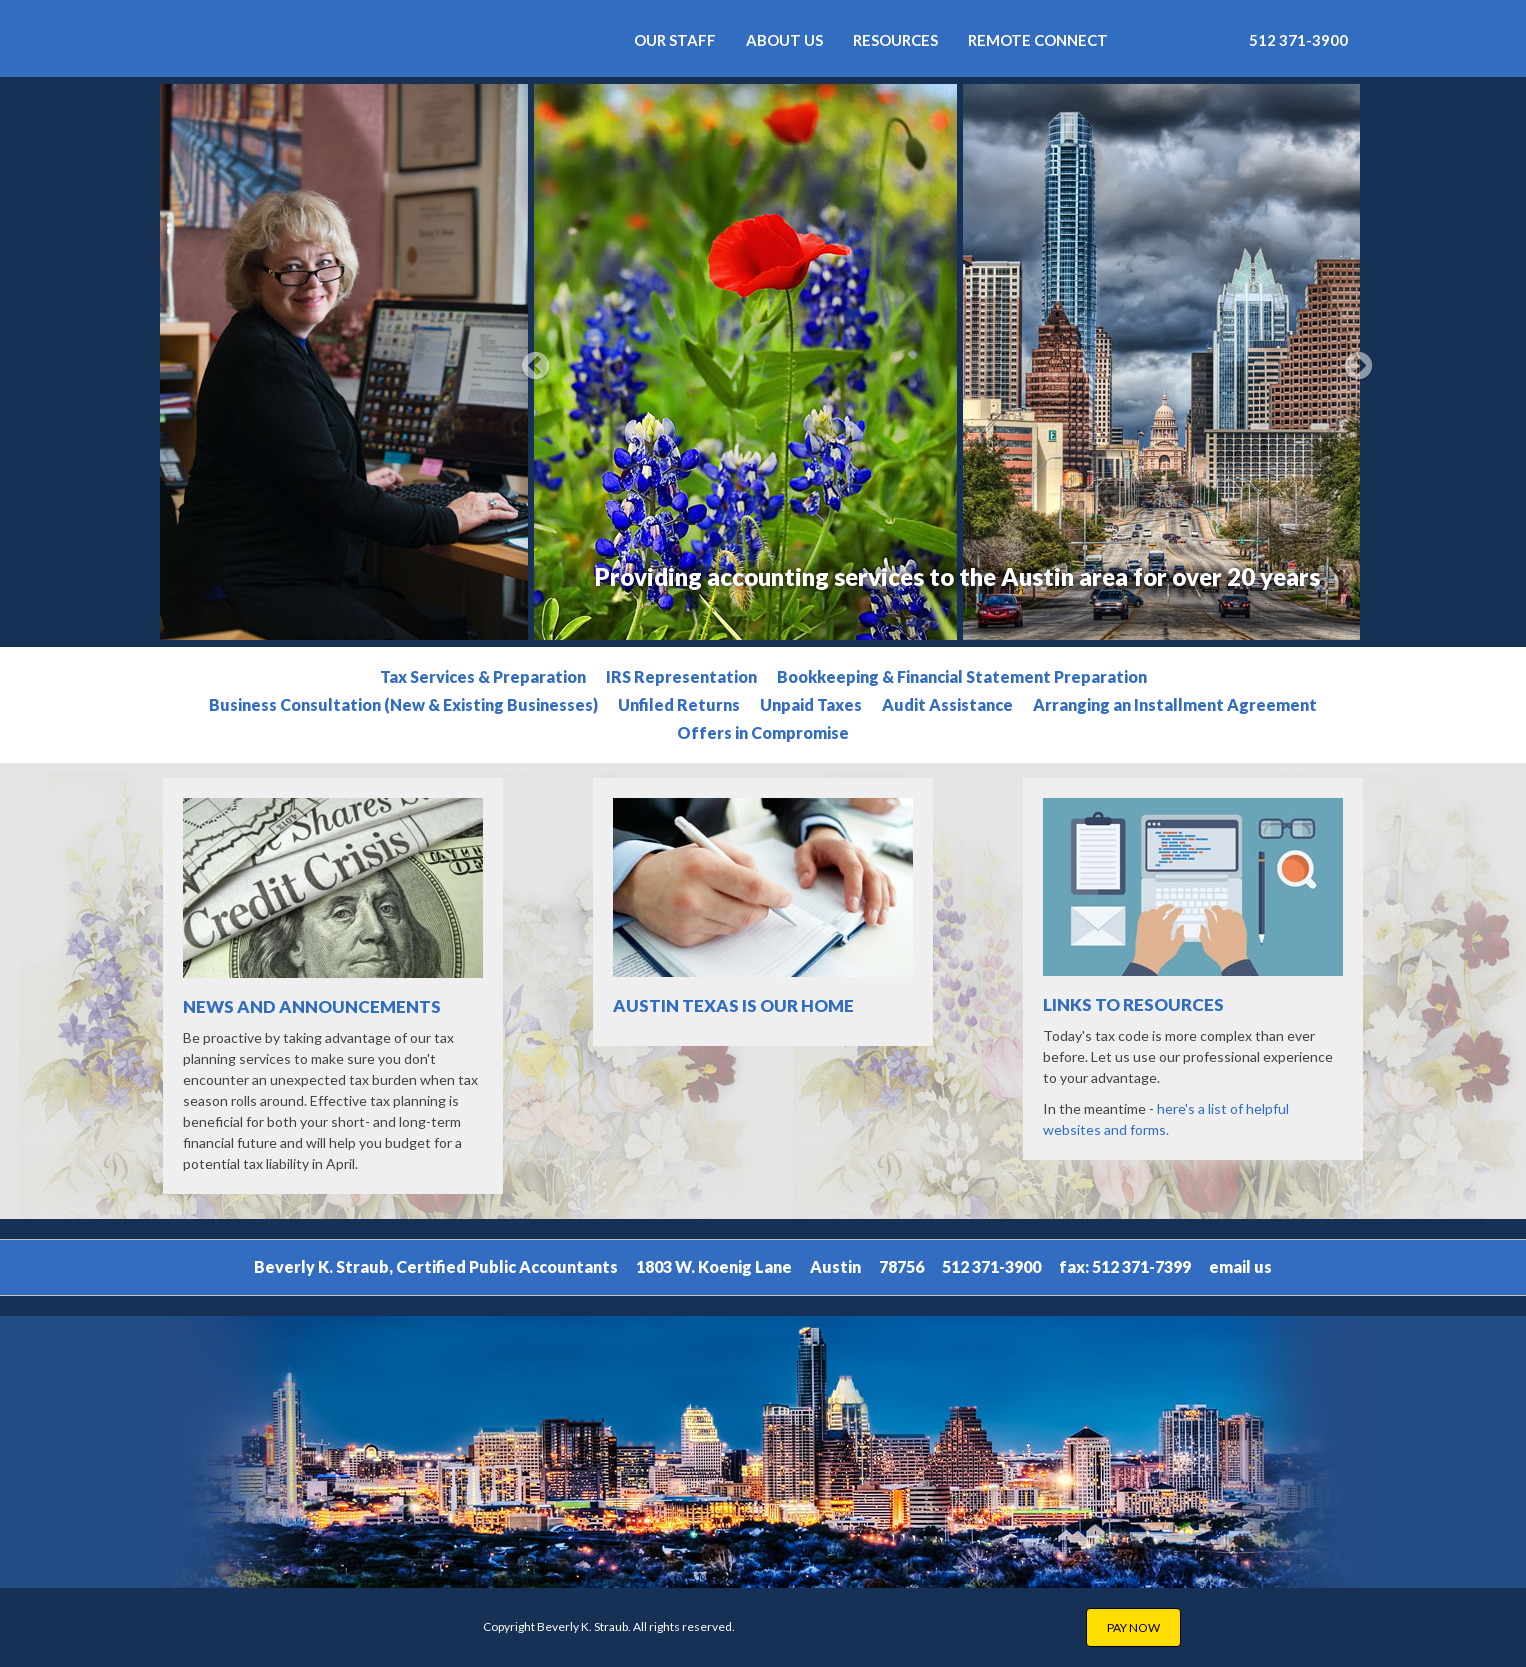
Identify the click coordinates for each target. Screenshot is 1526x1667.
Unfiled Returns (679, 704)
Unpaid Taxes (811, 704)
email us (1240, 1266)
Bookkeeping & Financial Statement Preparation (962, 676)
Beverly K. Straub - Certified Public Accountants (363, 38)
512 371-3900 (1298, 40)
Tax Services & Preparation (483, 676)
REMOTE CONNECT (1038, 40)
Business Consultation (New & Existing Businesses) (403, 704)
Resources (895, 40)
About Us (784, 40)
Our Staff (675, 40)
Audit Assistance (947, 704)
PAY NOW (1133, 1627)
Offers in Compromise (763, 732)
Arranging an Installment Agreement (1175, 704)
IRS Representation (681, 676)
